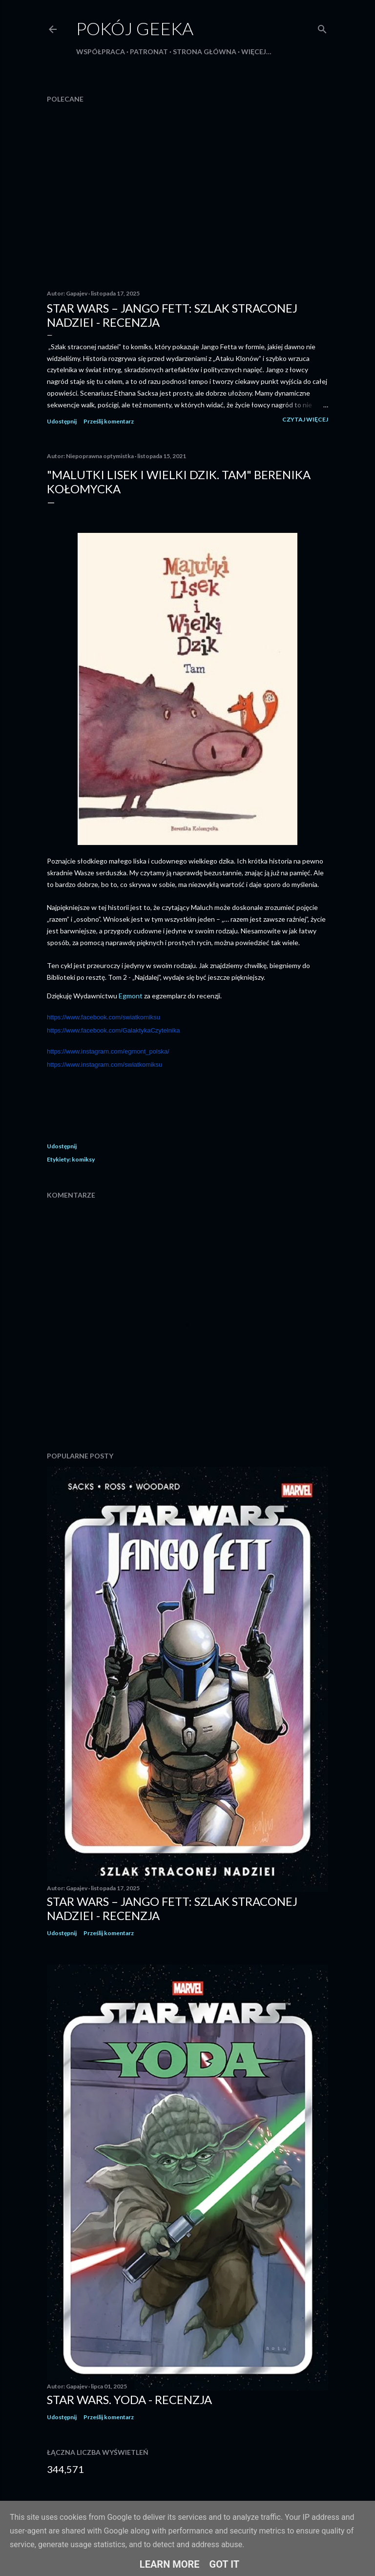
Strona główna (204, 51)
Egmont (131, 996)
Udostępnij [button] (62, 421)
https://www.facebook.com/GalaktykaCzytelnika (113, 1030)
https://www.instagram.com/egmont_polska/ (108, 1051)
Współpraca (100, 51)
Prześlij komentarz (108, 421)
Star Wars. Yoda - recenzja (129, 2399)
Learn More (170, 2564)
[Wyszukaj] (322, 27)
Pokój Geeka (134, 28)
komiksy (83, 1159)
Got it (224, 2564)
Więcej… (256, 51)
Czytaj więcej (305, 419)
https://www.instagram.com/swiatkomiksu (104, 1064)
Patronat (149, 51)
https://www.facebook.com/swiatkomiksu (103, 1017)
